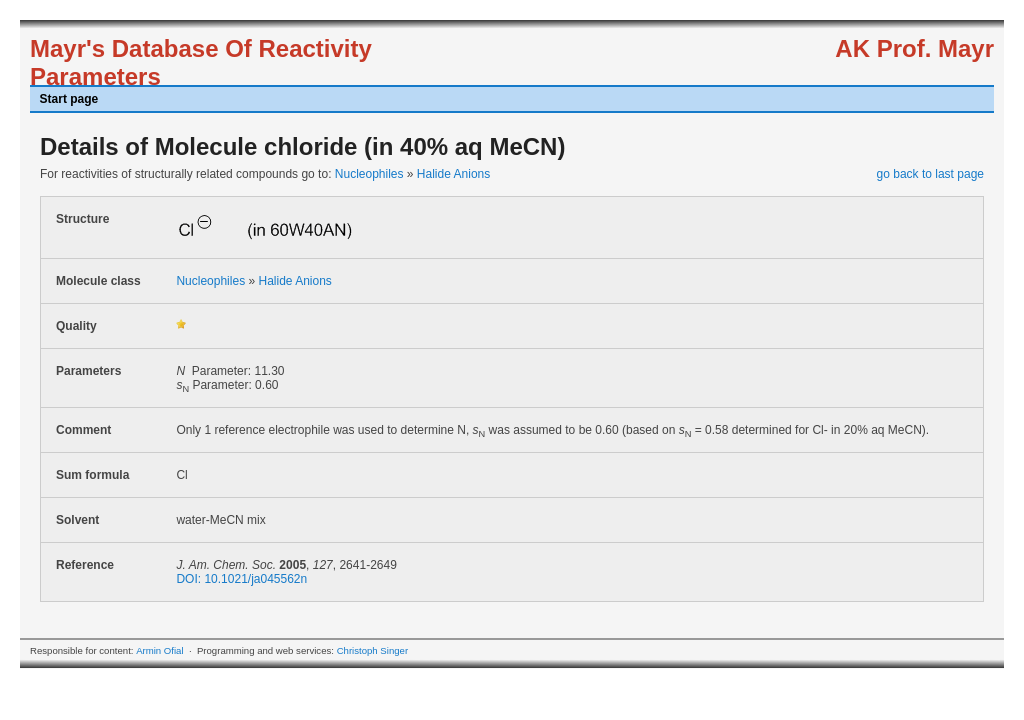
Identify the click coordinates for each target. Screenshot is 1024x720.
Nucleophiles (369, 174)
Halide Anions (453, 174)
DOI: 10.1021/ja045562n (241, 579)
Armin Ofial (159, 650)
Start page (69, 99)
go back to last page (930, 174)
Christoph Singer (372, 650)
